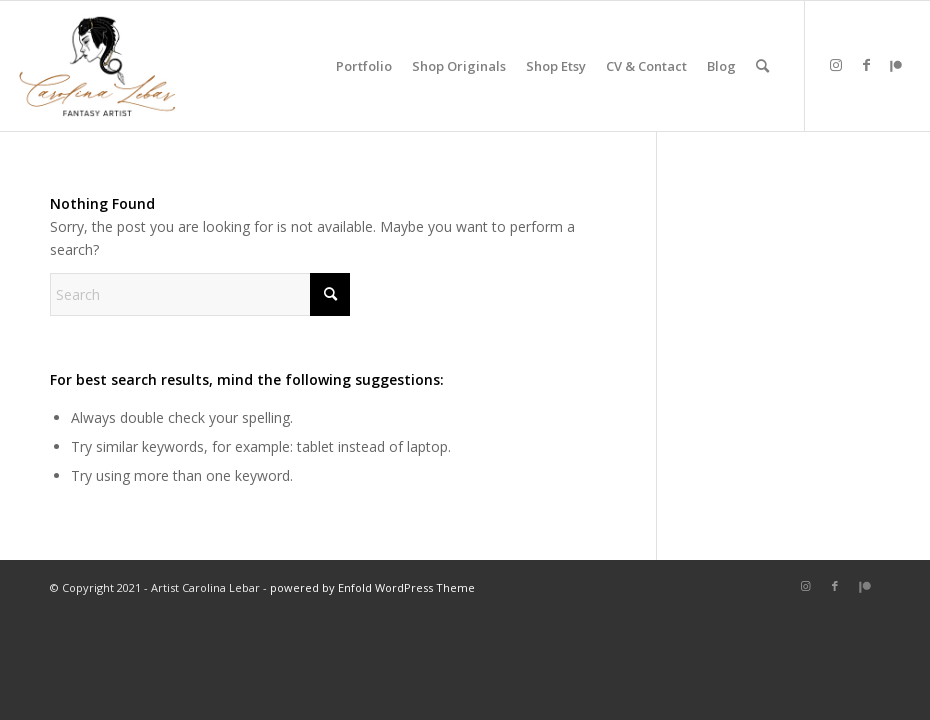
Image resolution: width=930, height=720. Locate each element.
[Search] (762, 66)
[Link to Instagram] (836, 65)
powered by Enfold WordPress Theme (372, 587)
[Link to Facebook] (866, 65)
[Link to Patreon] (896, 65)
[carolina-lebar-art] (98, 66)
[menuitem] (364, 66)
